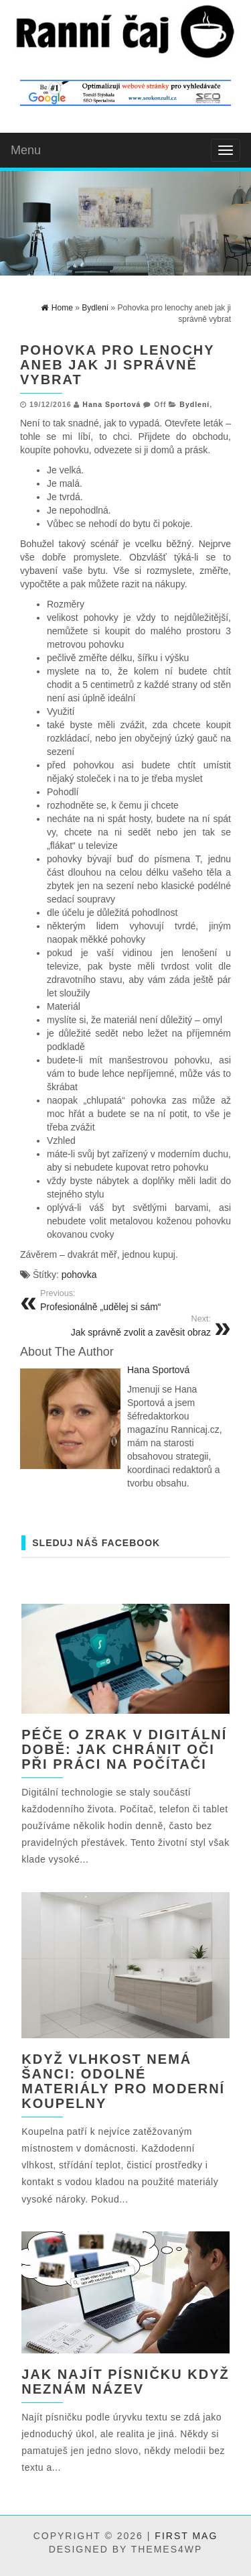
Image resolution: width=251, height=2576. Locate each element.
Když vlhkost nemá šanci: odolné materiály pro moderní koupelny (123, 2081)
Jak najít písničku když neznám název (125, 2381)
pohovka (79, 1274)
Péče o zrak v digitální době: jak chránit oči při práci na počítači (124, 1749)
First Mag (186, 2535)
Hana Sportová (111, 404)
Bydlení (194, 404)
